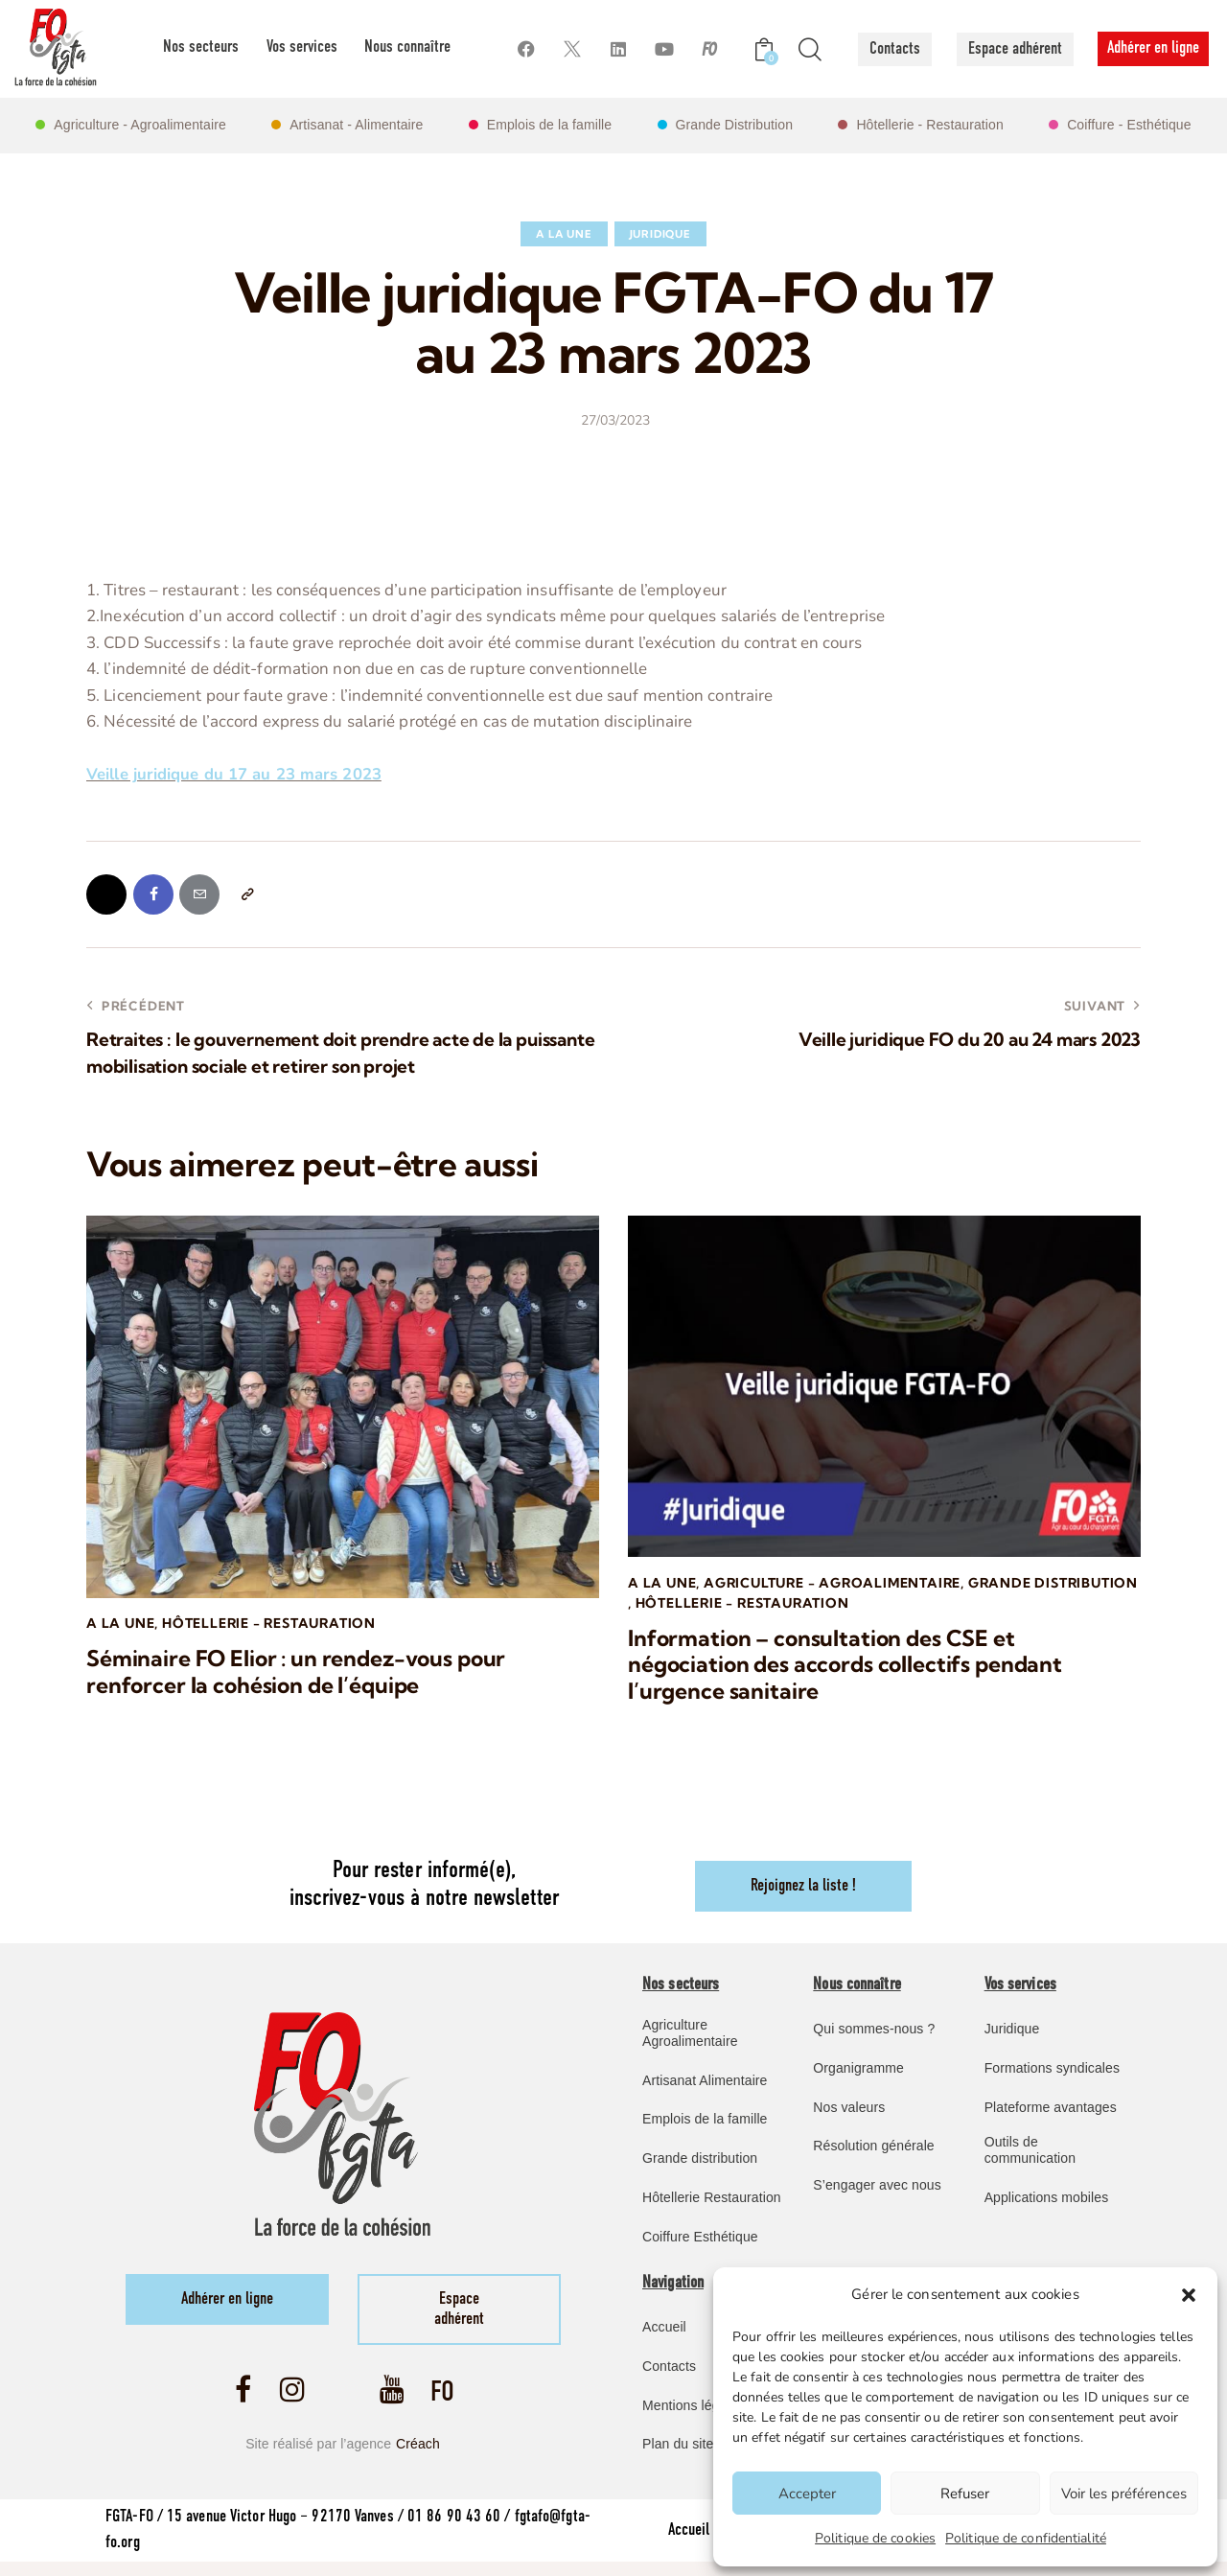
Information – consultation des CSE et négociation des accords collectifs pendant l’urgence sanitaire (851, 1669)
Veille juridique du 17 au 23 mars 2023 (234, 774)
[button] (1188, 2295)
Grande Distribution (714, 1605)
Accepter (807, 2493)
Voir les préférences (1124, 2493)
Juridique (660, 234)
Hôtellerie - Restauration (272, 1627)
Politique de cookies (875, 2538)
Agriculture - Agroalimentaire (836, 1585)
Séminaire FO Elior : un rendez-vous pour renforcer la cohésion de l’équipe (302, 1677)
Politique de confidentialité (1025, 2538)
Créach (418, 2455)
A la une (563, 234)
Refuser (964, 2493)
